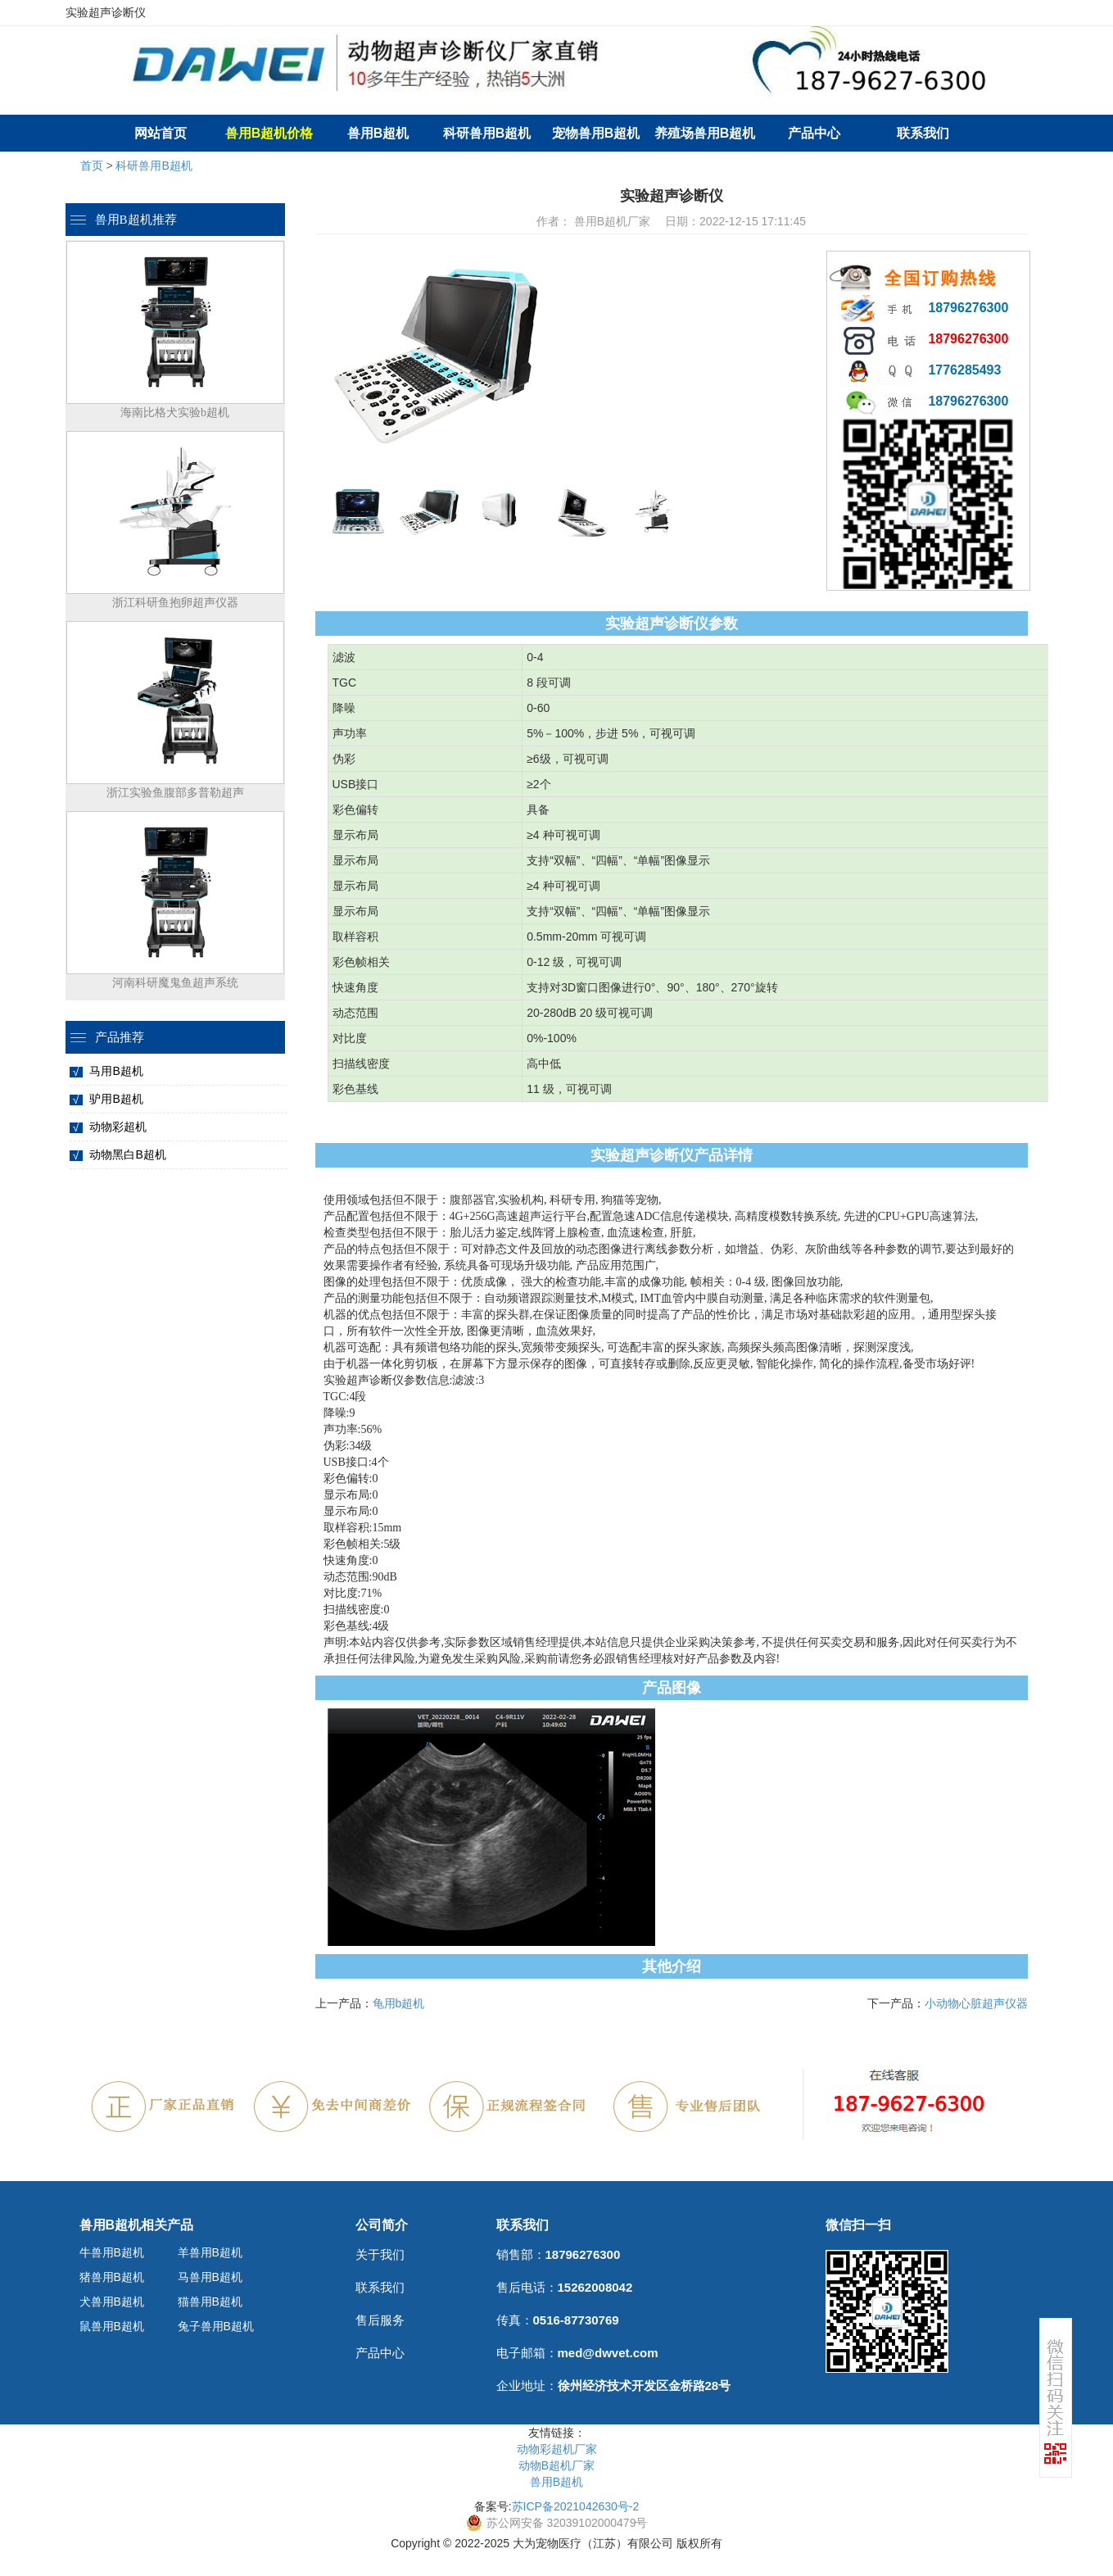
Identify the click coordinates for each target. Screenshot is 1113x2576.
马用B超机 (116, 1070)
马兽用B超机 (210, 2276)
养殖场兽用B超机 (705, 133)
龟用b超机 (399, 2003)
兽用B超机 (378, 133)
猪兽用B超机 (111, 2276)
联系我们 (923, 133)
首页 (91, 165)
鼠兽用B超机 (111, 2326)
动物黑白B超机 (127, 1154)
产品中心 (814, 133)
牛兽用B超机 (111, 2252)
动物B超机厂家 (556, 2465)
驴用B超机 (116, 1098)
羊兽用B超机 (210, 2252)
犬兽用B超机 (111, 2301)
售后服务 (380, 2320)
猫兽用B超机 (210, 2301)
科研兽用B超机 (487, 133)
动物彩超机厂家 (557, 2449)
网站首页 (160, 133)
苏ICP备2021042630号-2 (576, 2506)
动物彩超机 (118, 1126)
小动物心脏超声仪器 (976, 2003)
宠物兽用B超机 (596, 133)
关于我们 (380, 2254)
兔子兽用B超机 (216, 2326)
